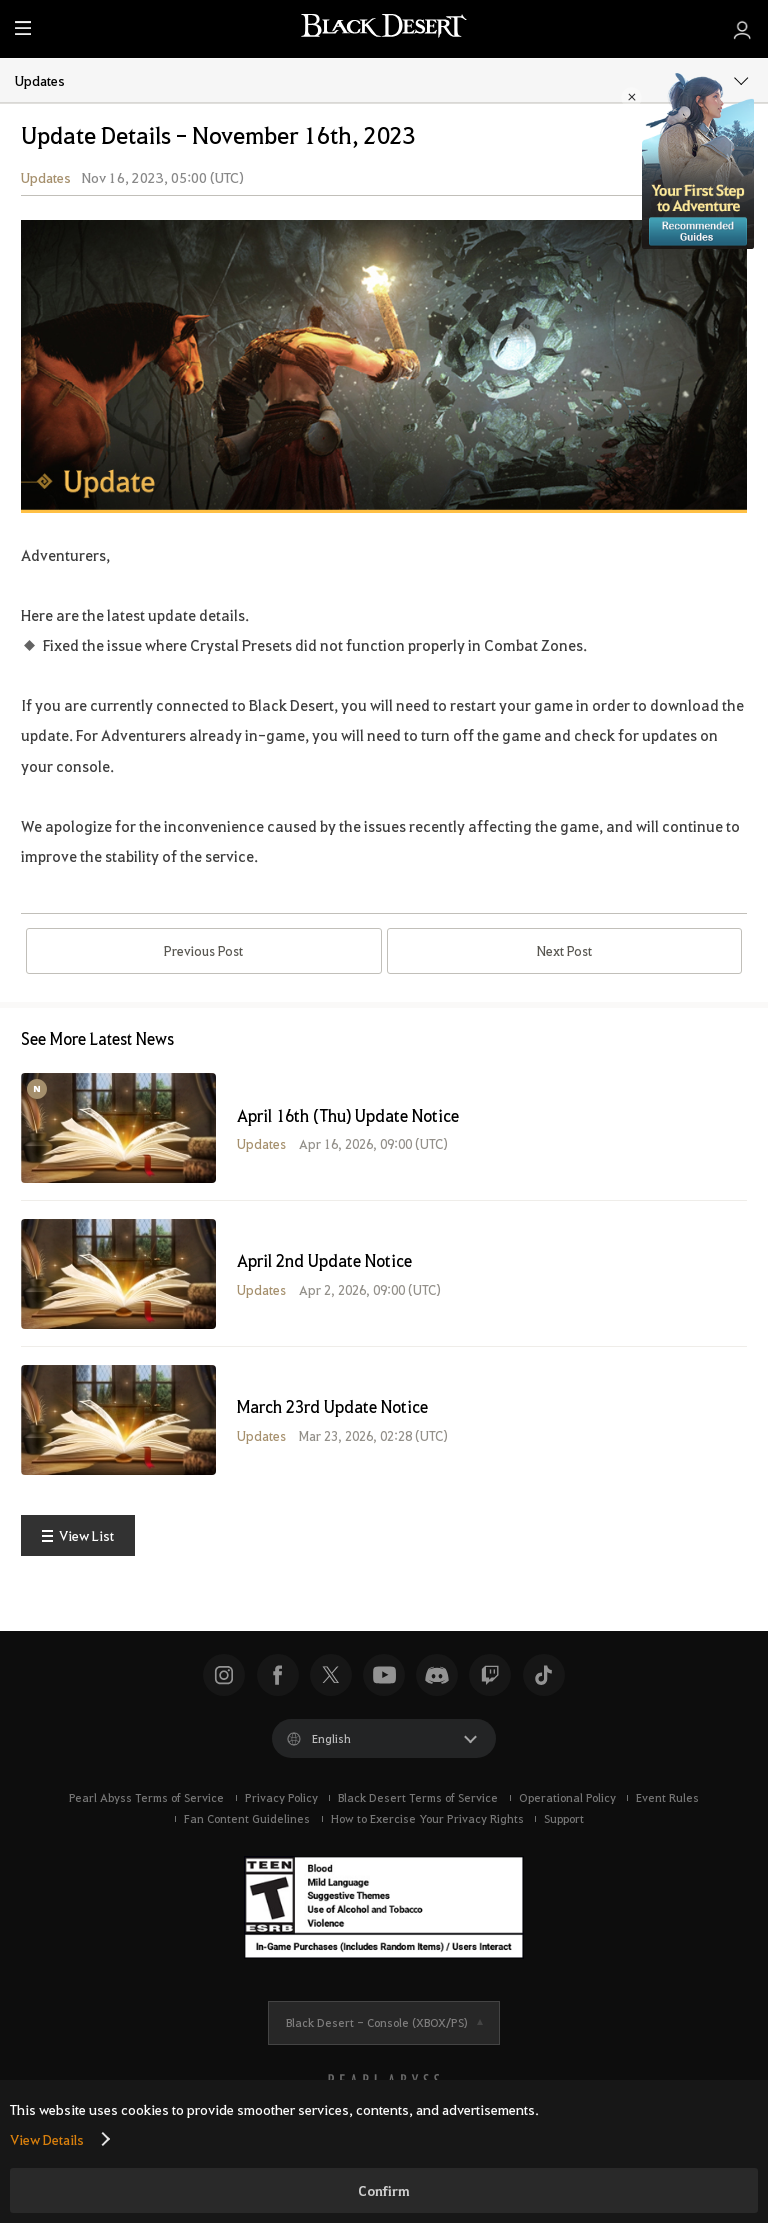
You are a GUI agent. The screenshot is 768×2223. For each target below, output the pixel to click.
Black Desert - (377, 2035)
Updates (382, 79)
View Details (47, 2139)
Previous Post (203, 957)
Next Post (564, 957)
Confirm (384, 2190)
